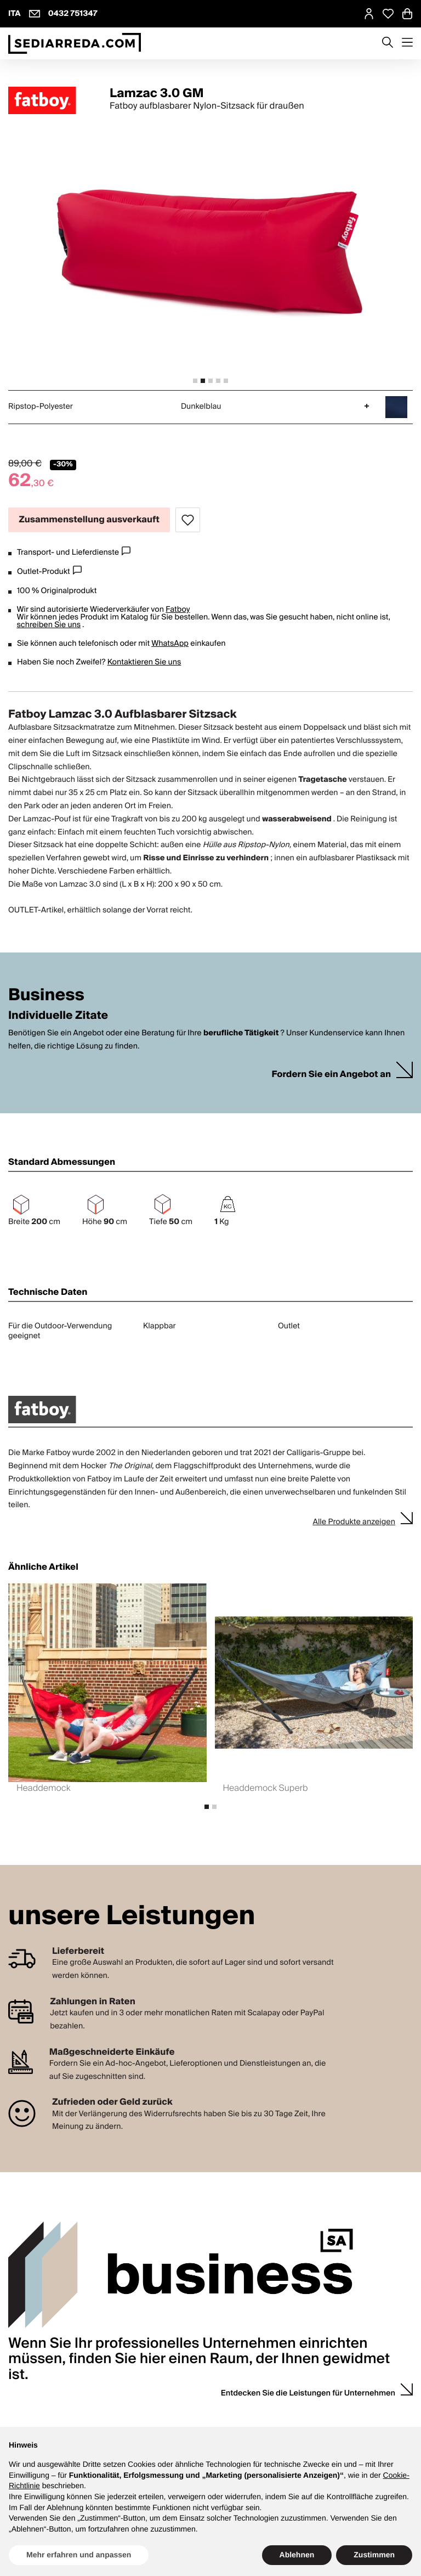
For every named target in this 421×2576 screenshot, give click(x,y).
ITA (14, 13)
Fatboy (178, 609)
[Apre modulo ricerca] (387, 43)
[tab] (195, 381)
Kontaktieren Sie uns (144, 662)
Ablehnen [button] (297, 2554)
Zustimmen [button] (374, 2554)
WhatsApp (170, 643)
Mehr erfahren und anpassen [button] (78, 2554)
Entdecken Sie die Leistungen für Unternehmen (308, 2393)
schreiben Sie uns (48, 625)
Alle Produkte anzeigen (353, 1522)
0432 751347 (73, 13)
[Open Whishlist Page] (388, 13)
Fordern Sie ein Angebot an (331, 1074)
